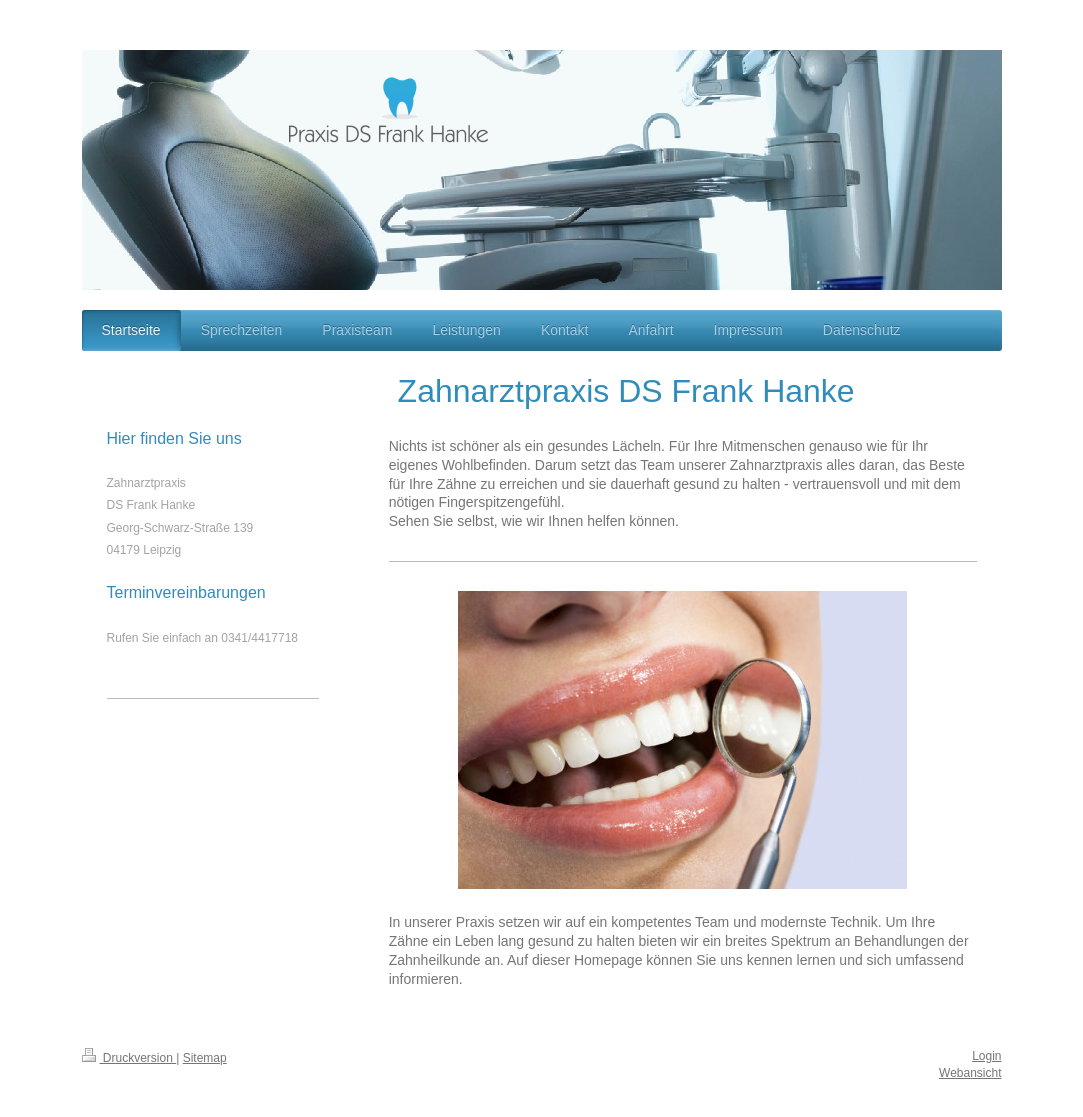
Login (986, 1056)
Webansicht (970, 1073)
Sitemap (205, 1058)
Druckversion (129, 1058)
